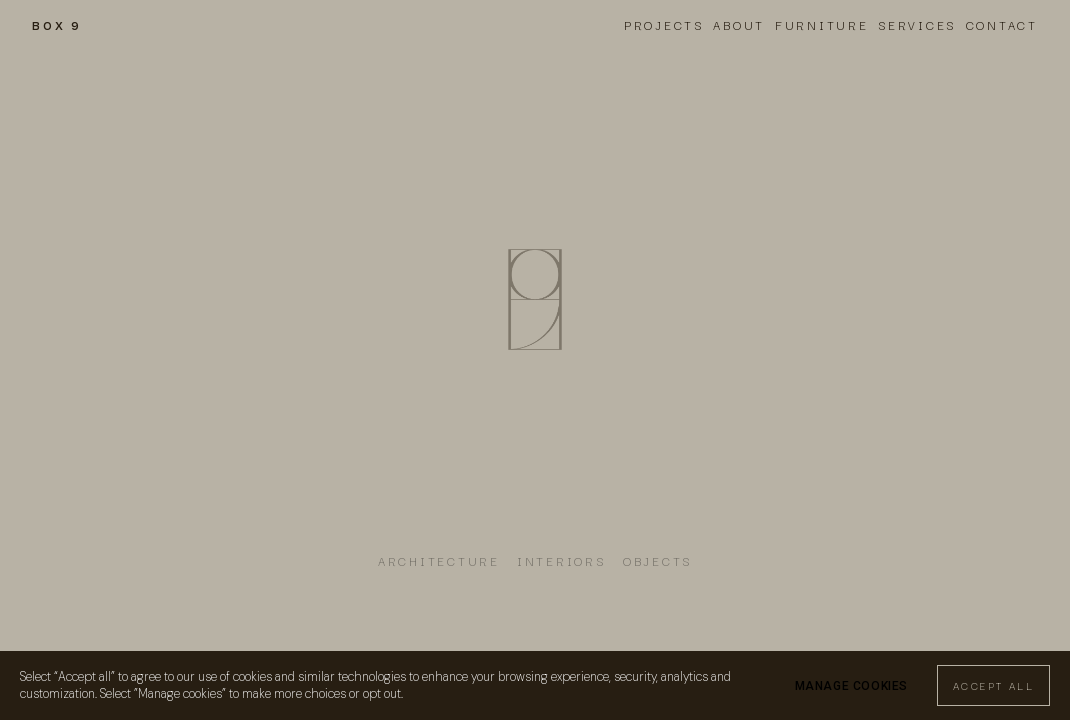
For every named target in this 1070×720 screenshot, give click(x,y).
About (739, 25)
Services (917, 25)
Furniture (822, 25)
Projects (664, 25)
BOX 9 (57, 24)
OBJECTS (657, 560)
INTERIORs (561, 560)
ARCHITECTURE (439, 560)
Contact (1002, 25)
